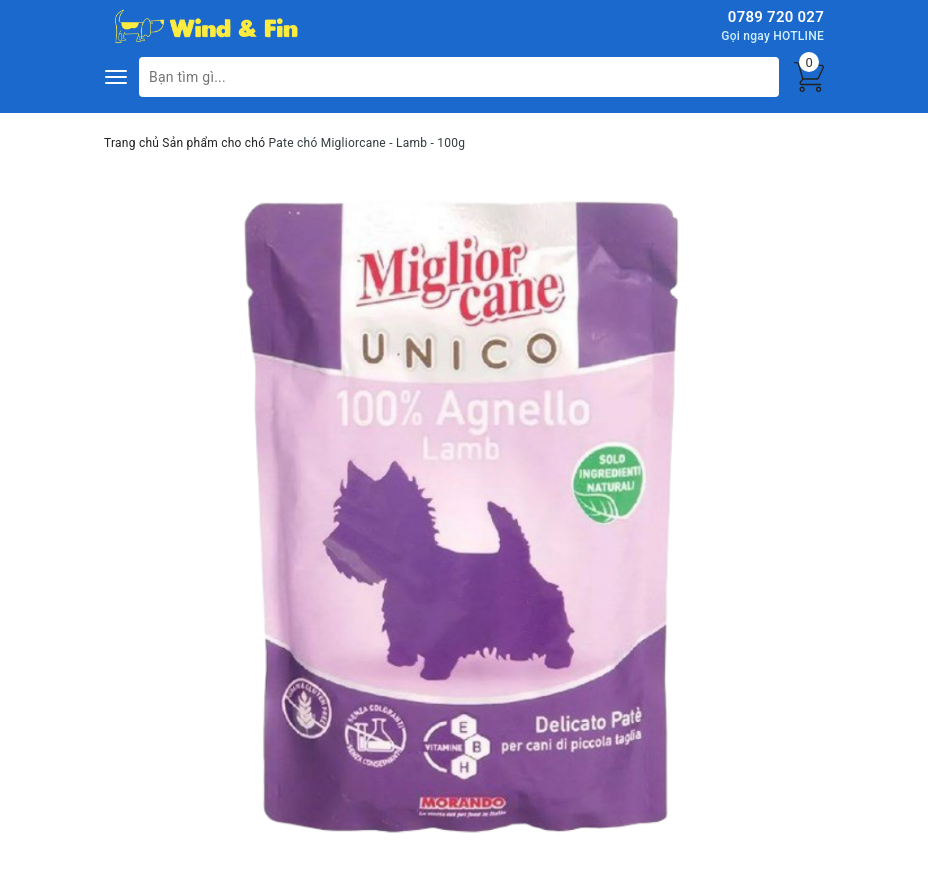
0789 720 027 (776, 17)
